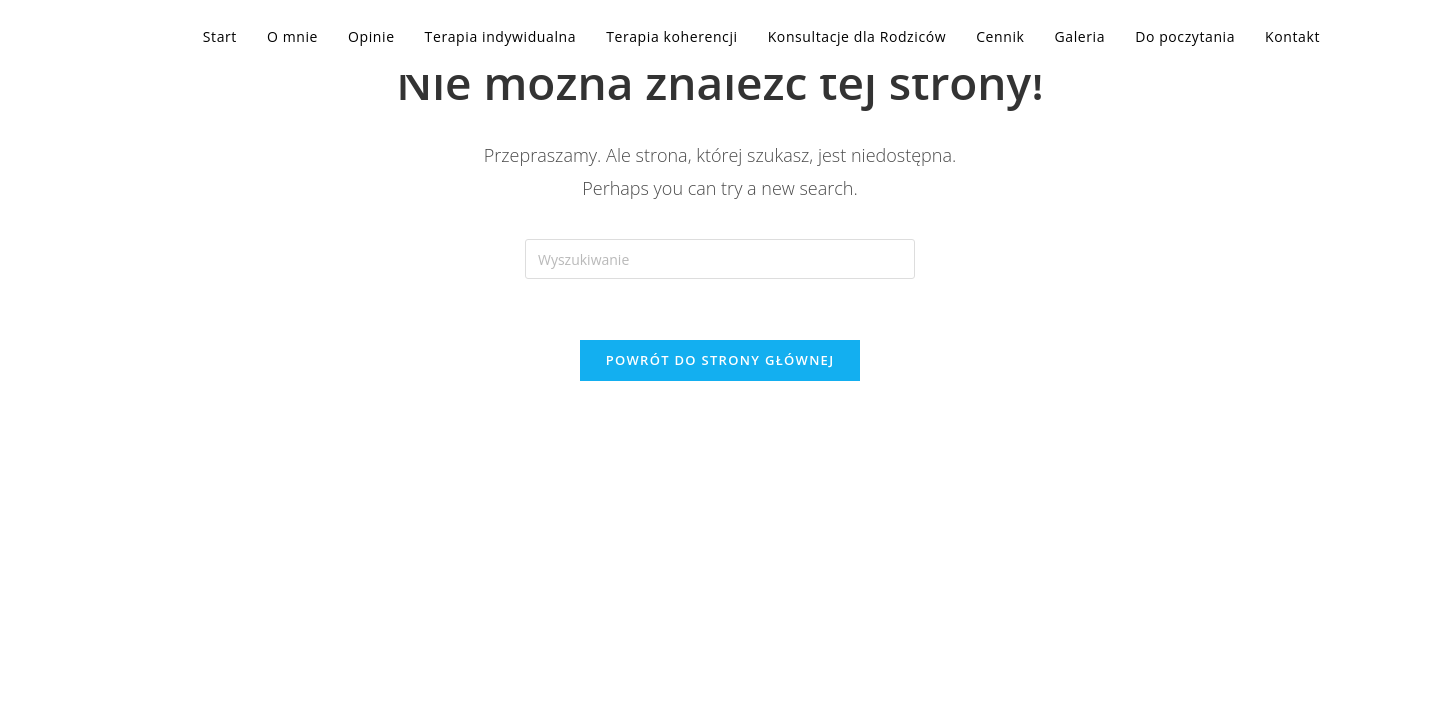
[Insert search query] (720, 259)
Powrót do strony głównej (720, 360)
